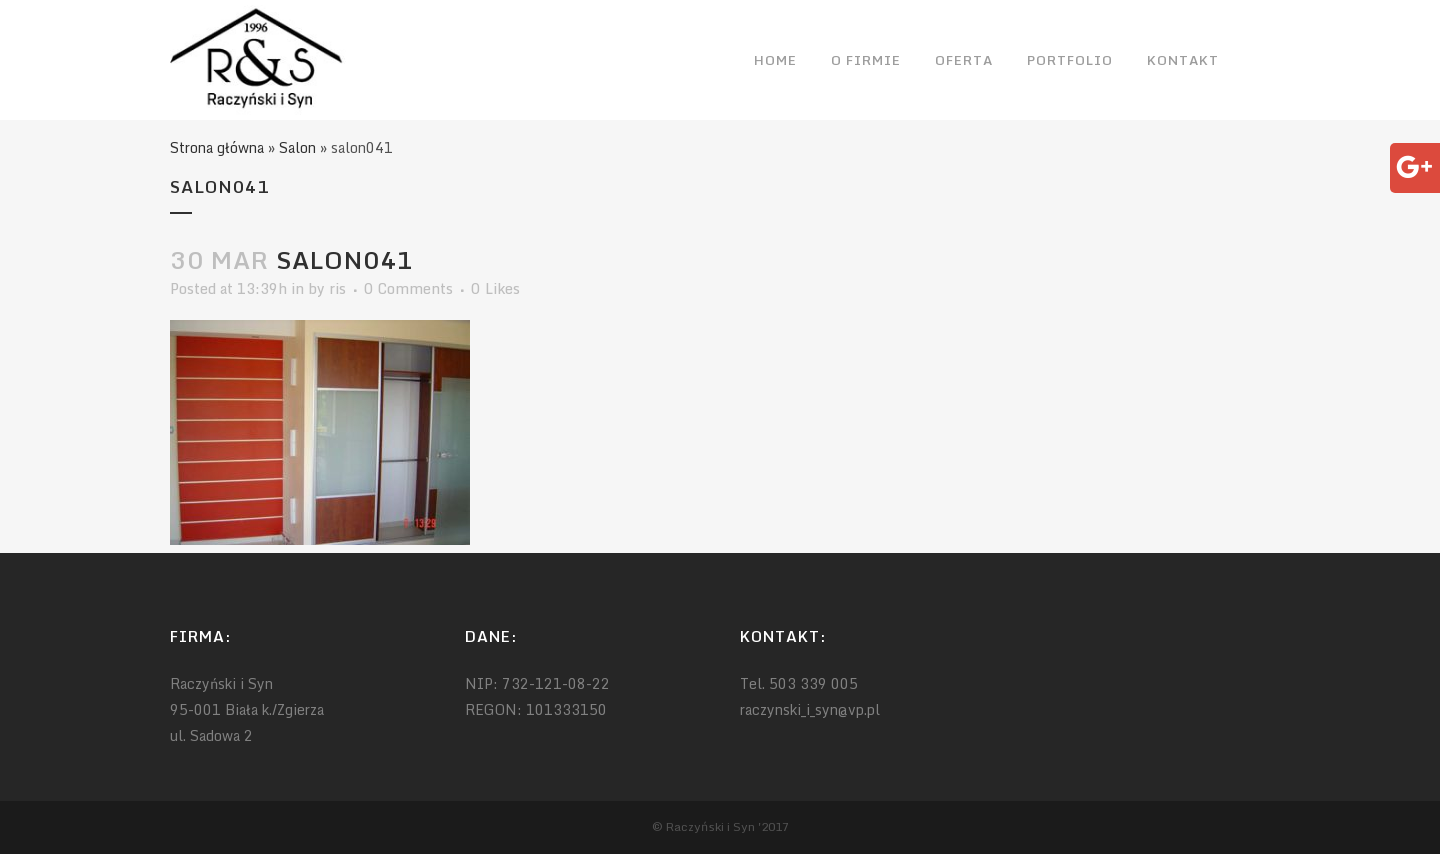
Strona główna (217, 147)
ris (337, 288)
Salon (297, 147)
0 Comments (408, 288)
